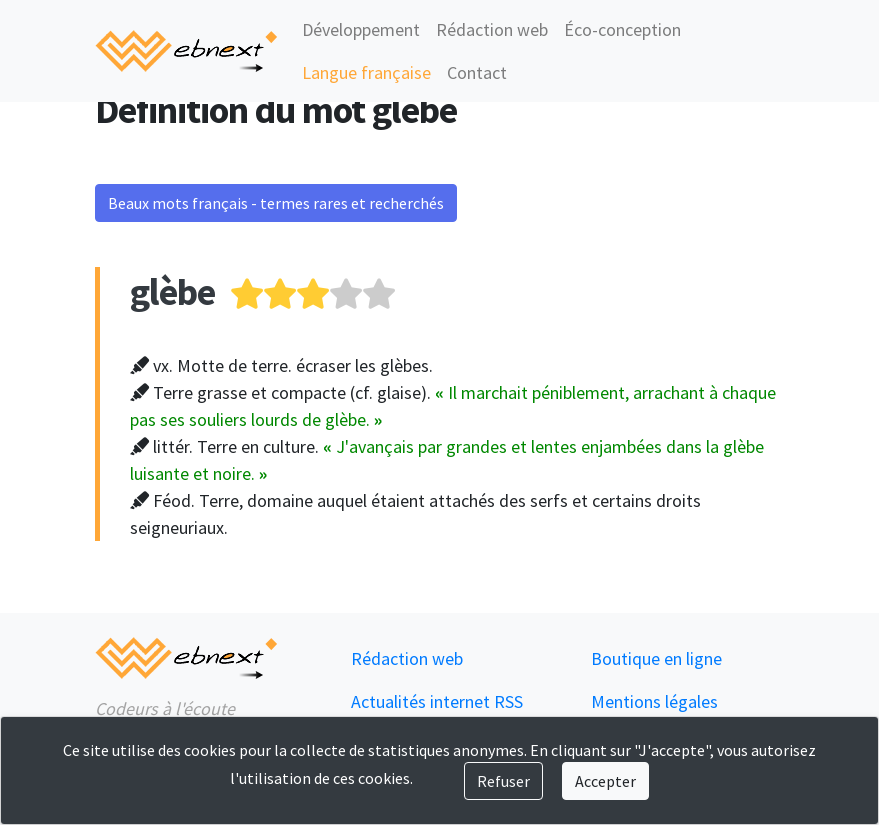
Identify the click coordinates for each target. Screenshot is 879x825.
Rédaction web (492, 29)
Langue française (366, 72)
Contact (477, 72)
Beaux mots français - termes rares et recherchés (276, 203)
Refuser (503, 781)
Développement (361, 29)
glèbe (172, 291)
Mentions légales (654, 701)
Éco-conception (622, 29)
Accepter (605, 781)
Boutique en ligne (656, 658)
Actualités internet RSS (437, 701)
